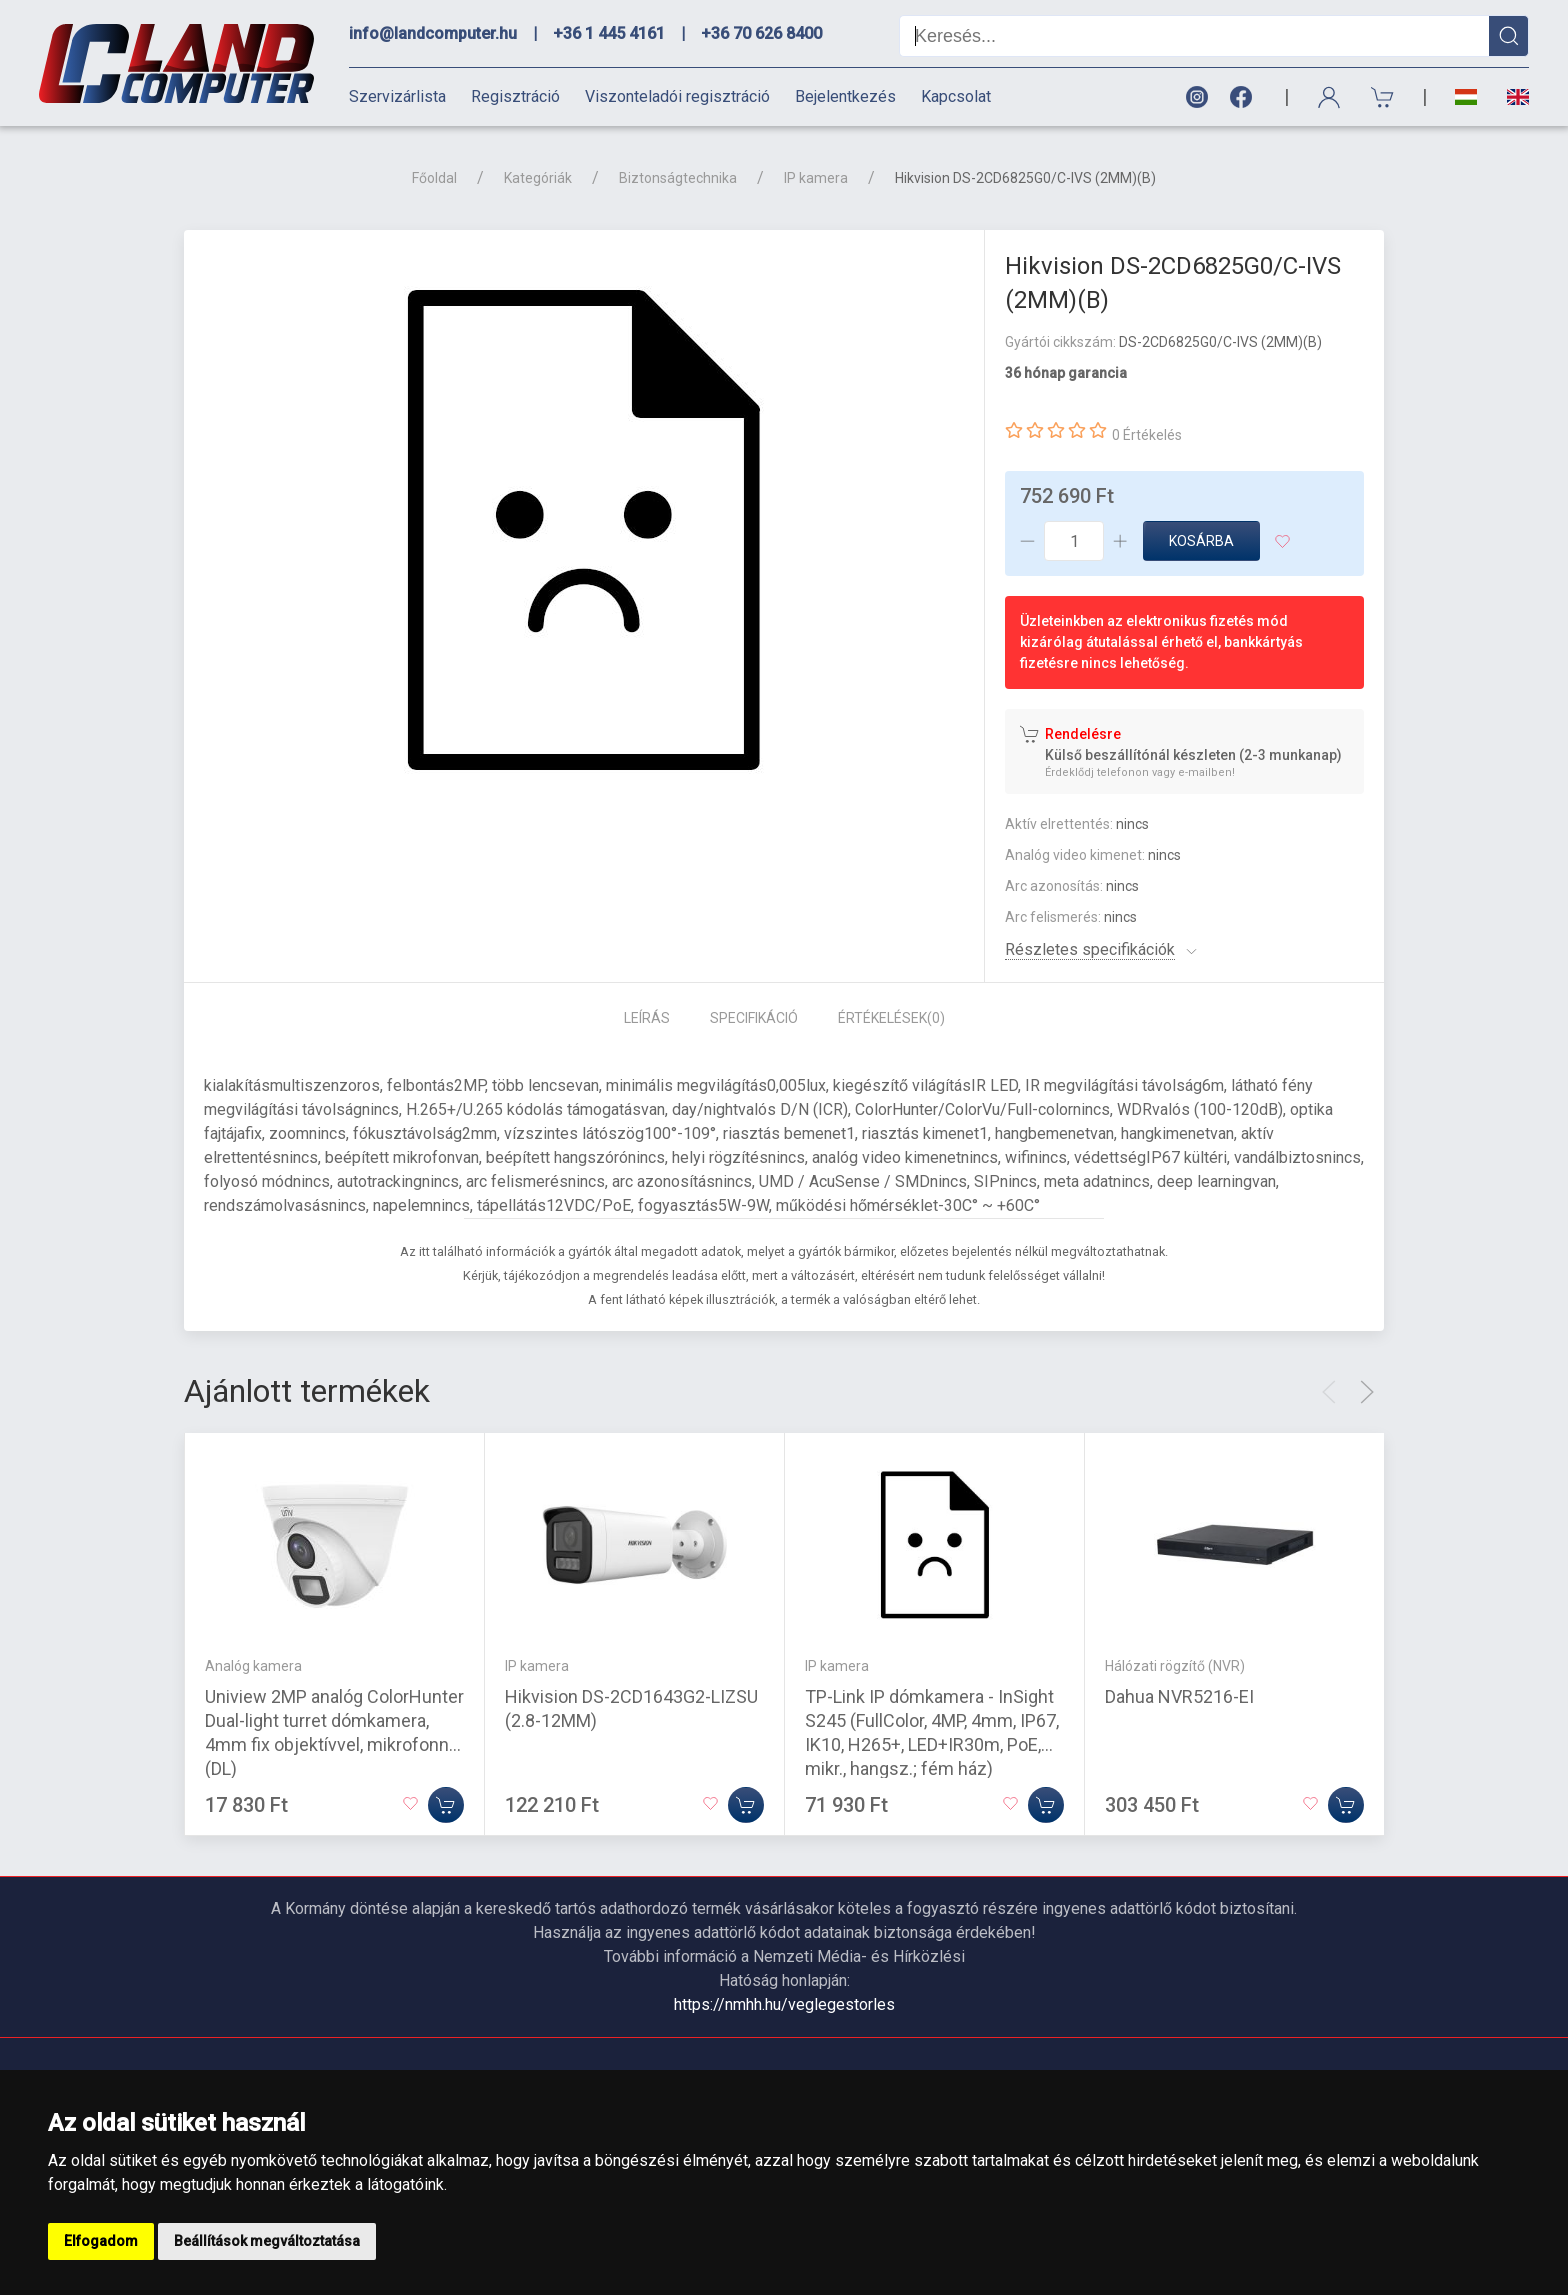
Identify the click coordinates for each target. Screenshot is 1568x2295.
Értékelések (891, 1018)
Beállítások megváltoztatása (267, 2241)
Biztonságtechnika (678, 178)
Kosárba (1201, 541)
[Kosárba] (446, 1805)
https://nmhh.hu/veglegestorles (784, 2004)
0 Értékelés (1147, 435)
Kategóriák (538, 178)
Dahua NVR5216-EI (1179, 1696)
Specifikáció (754, 1018)
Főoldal (434, 178)
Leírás (647, 1018)
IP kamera (816, 178)
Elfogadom (101, 2241)
